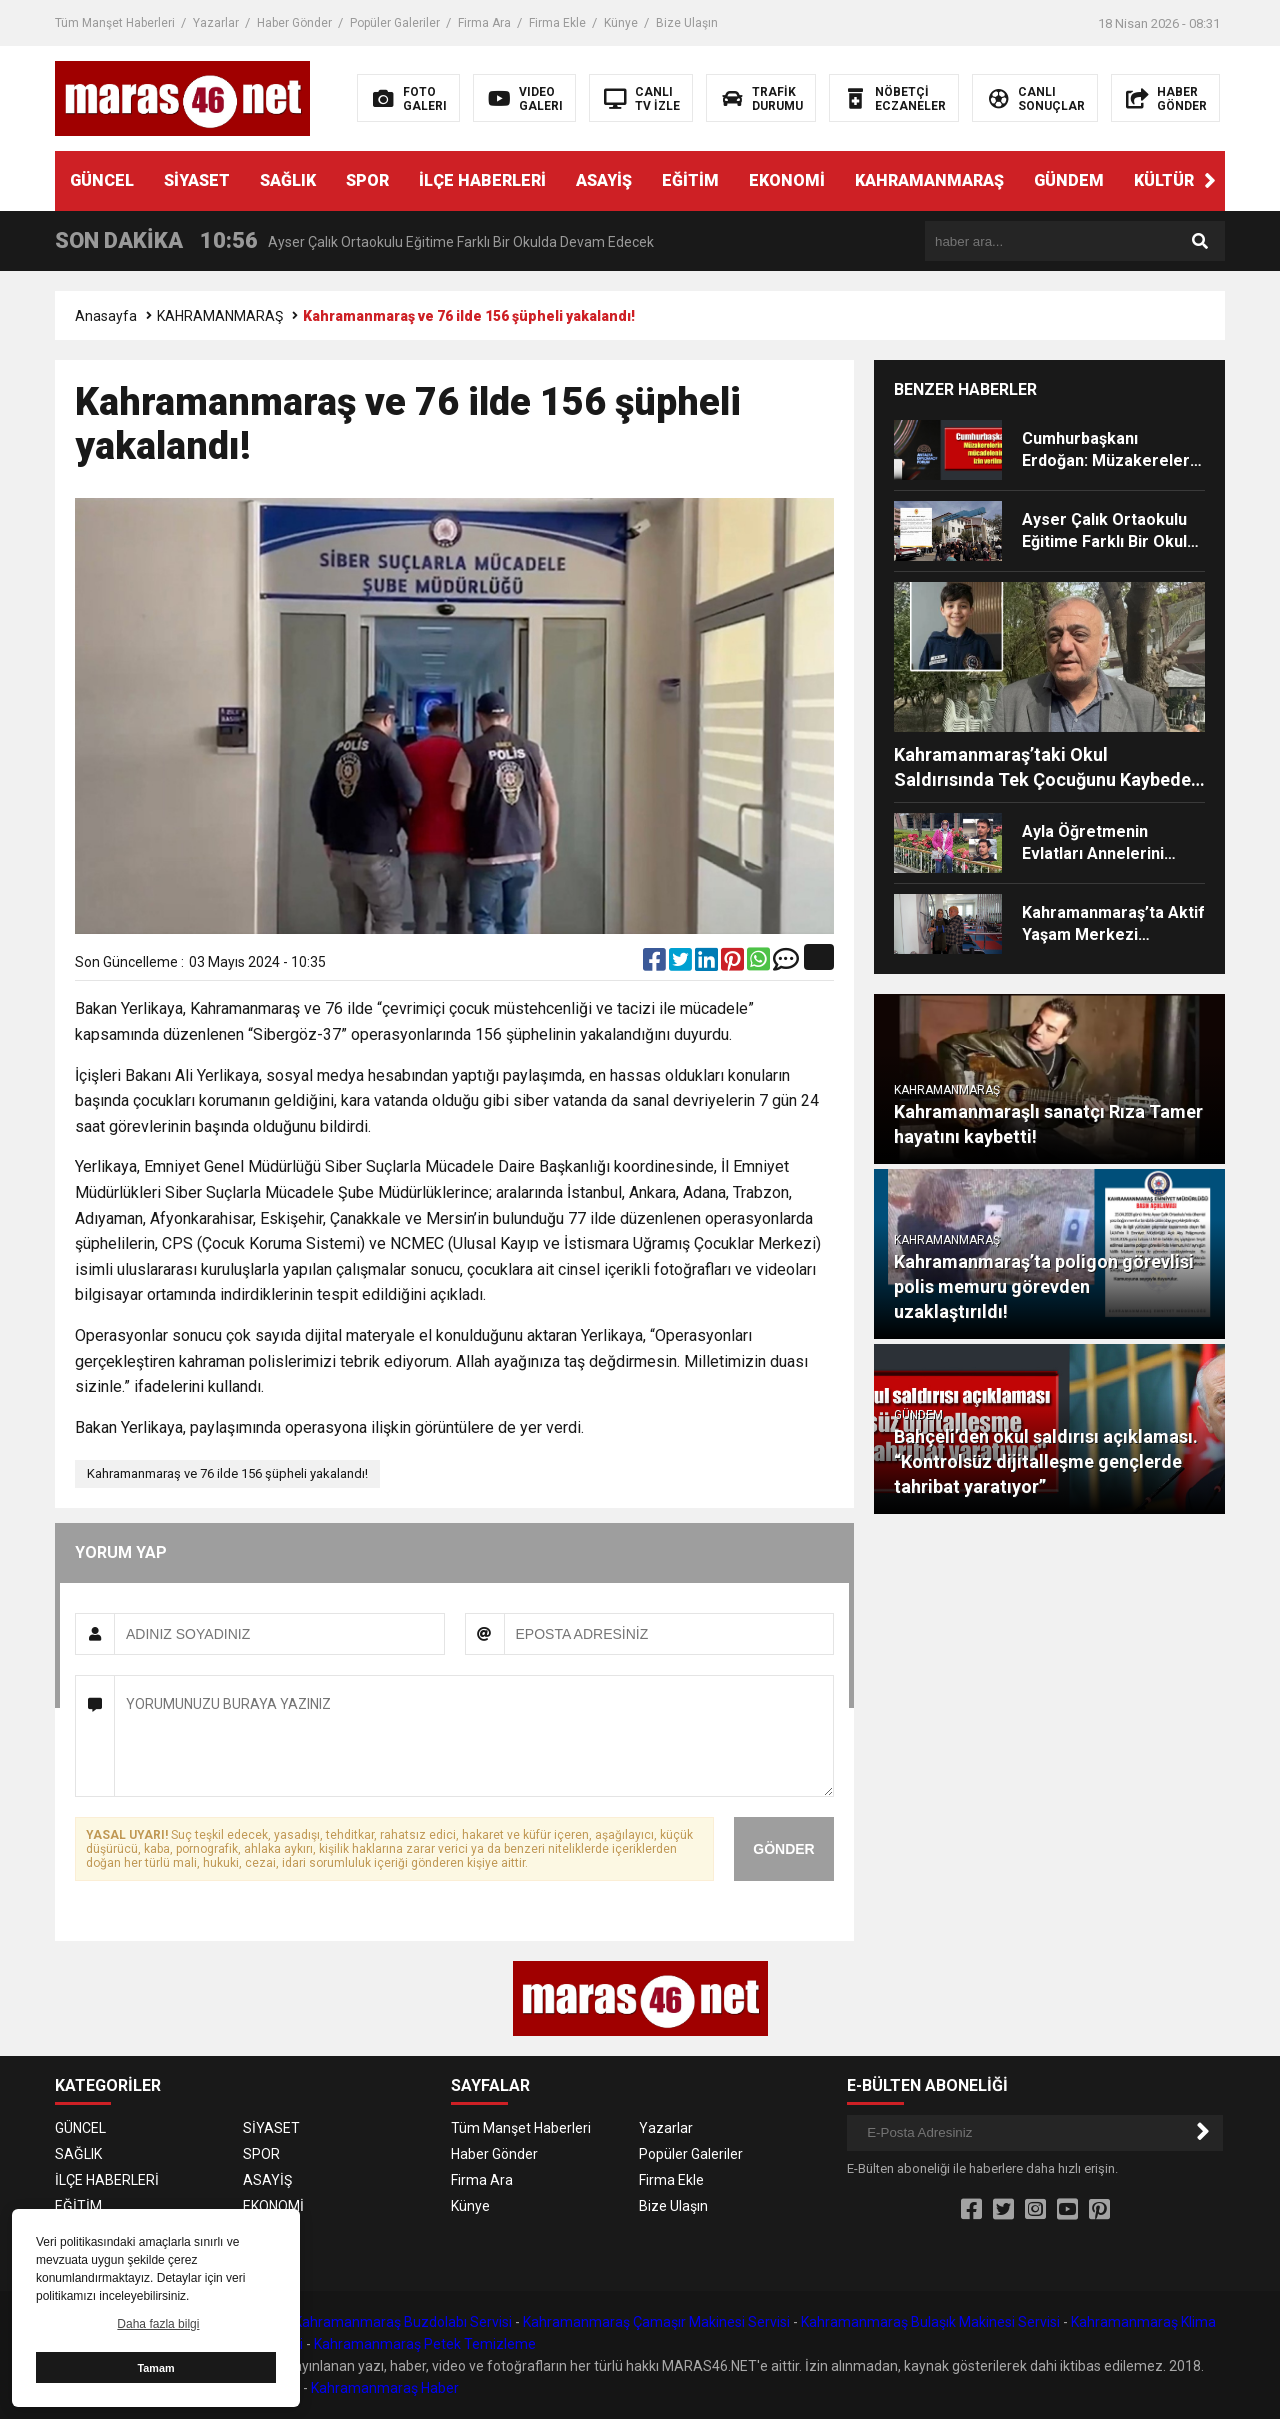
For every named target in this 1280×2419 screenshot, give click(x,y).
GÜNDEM (1069, 180)
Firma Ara (484, 23)
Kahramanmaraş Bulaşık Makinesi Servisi (930, 2322)
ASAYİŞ (604, 180)
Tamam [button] (155, 2368)
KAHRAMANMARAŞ (929, 180)
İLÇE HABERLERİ (482, 180)
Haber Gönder (294, 23)
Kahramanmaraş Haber (385, 2388)
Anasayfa (106, 316)
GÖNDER (783, 1849)
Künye (621, 23)
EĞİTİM (690, 180)
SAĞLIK (288, 180)
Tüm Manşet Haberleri (115, 23)
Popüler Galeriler (395, 23)
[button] (1210, 181)
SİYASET (197, 180)
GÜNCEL (102, 180)
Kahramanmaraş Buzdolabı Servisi (403, 2322)
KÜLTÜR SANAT (1193, 180)
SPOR (367, 180)
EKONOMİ (787, 180)
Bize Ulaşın (687, 23)
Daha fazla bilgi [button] (158, 2324)
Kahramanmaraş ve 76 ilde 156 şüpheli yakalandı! (227, 1473)
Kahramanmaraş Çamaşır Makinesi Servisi (656, 2322)
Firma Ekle (557, 23)
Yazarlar (216, 23)
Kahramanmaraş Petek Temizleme (425, 2344)
